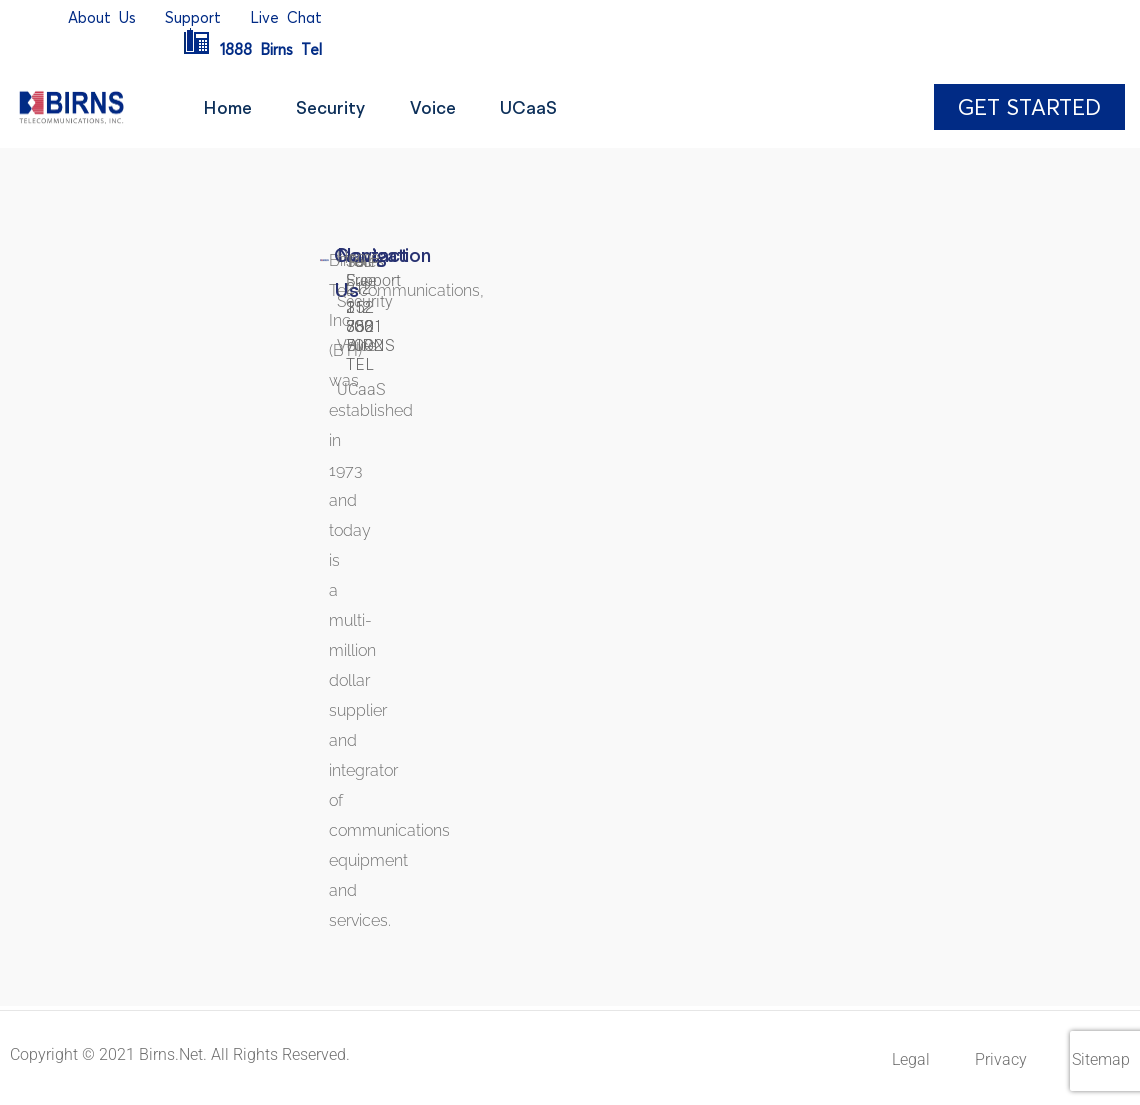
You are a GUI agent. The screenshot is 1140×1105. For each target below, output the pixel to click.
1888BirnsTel (252, 49)
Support (193, 17)
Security (338, 107)
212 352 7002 (364, 326)
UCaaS (547, 107)
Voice (446, 107)
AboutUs (102, 17)
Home (229, 107)
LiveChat (286, 17)
